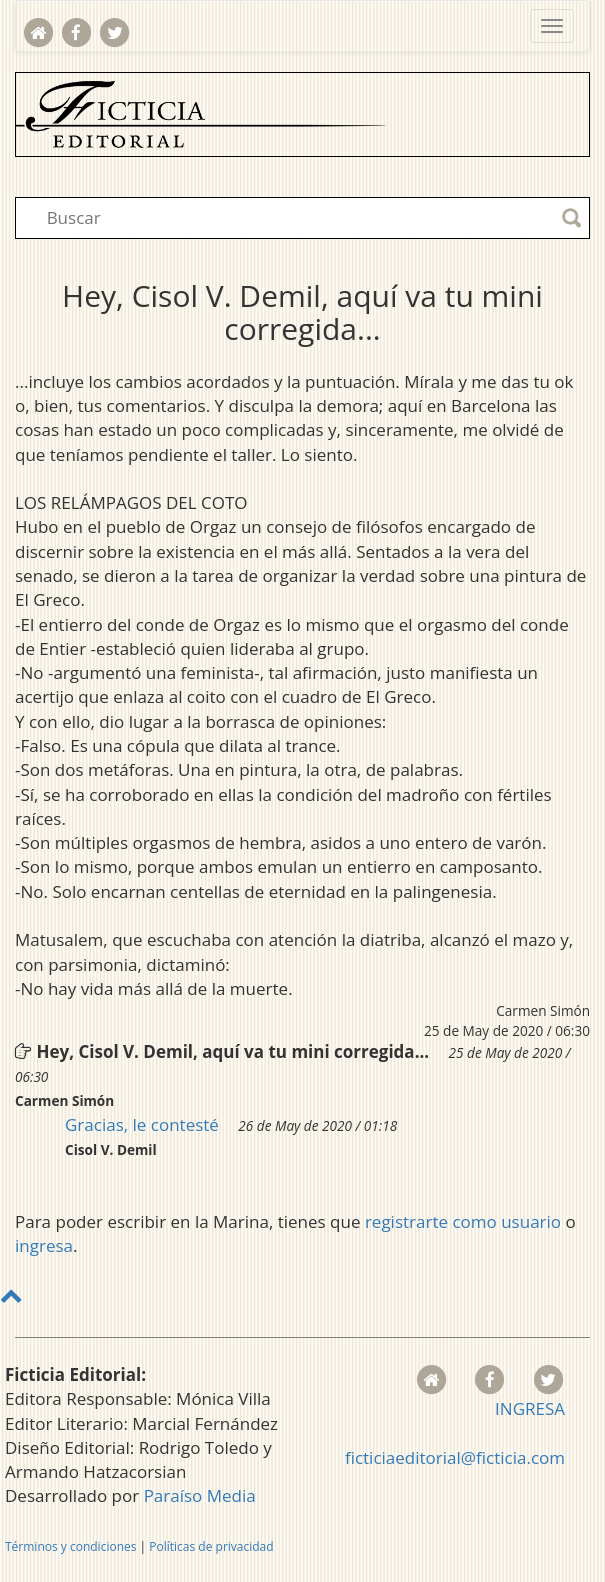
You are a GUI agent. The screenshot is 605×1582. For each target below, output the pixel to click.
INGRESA (530, 1408)
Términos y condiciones (70, 1546)
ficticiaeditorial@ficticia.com (455, 1457)
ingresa (44, 1245)
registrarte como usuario (463, 1221)
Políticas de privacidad (211, 1546)
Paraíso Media (200, 1495)
